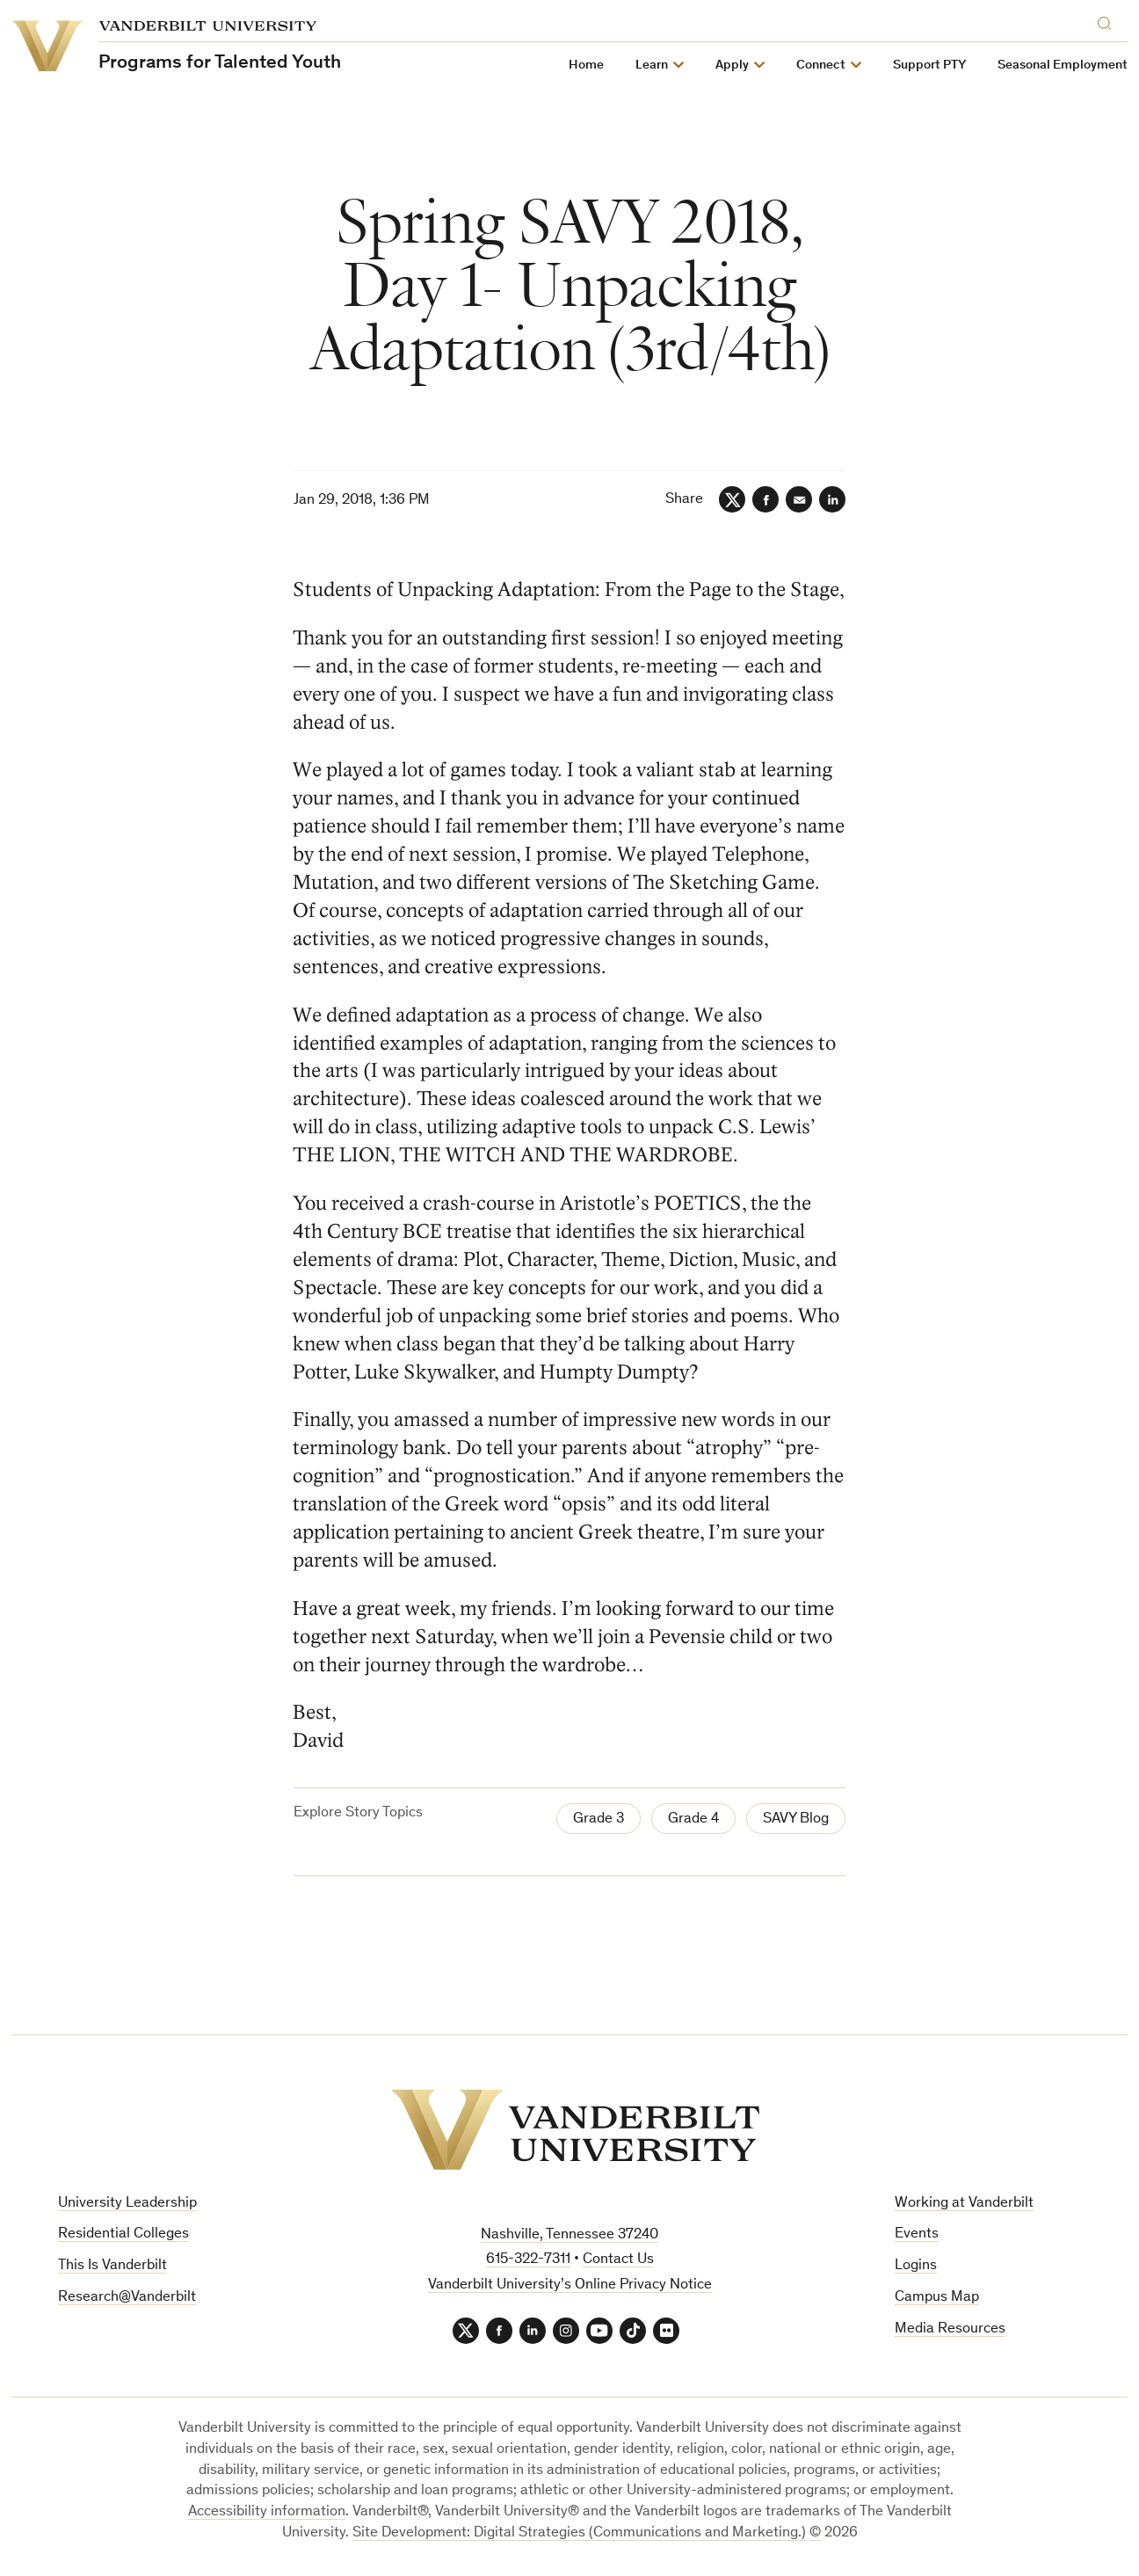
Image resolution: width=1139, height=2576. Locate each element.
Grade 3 (598, 1819)
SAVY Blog (796, 1819)
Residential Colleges (123, 2234)
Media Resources (950, 2329)
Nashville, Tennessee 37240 (569, 2235)
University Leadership (127, 2203)
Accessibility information (266, 2512)
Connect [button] (820, 65)
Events (917, 2234)
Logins (916, 2266)
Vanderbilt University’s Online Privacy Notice (570, 2285)
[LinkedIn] (832, 499)
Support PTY (929, 65)
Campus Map (937, 2297)
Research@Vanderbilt (127, 2297)
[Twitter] (732, 499)
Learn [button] (651, 65)
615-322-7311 (528, 2259)
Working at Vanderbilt (964, 2203)
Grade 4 (693, 1819)
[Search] (1108, 20)
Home (586, 65)
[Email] (799, 499)
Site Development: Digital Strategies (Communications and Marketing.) (579, 2533)
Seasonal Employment (1063, 65)
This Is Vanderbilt (112, 2266)
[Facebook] (765, 499)
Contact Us (618, 2259)
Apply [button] (732, 65)
